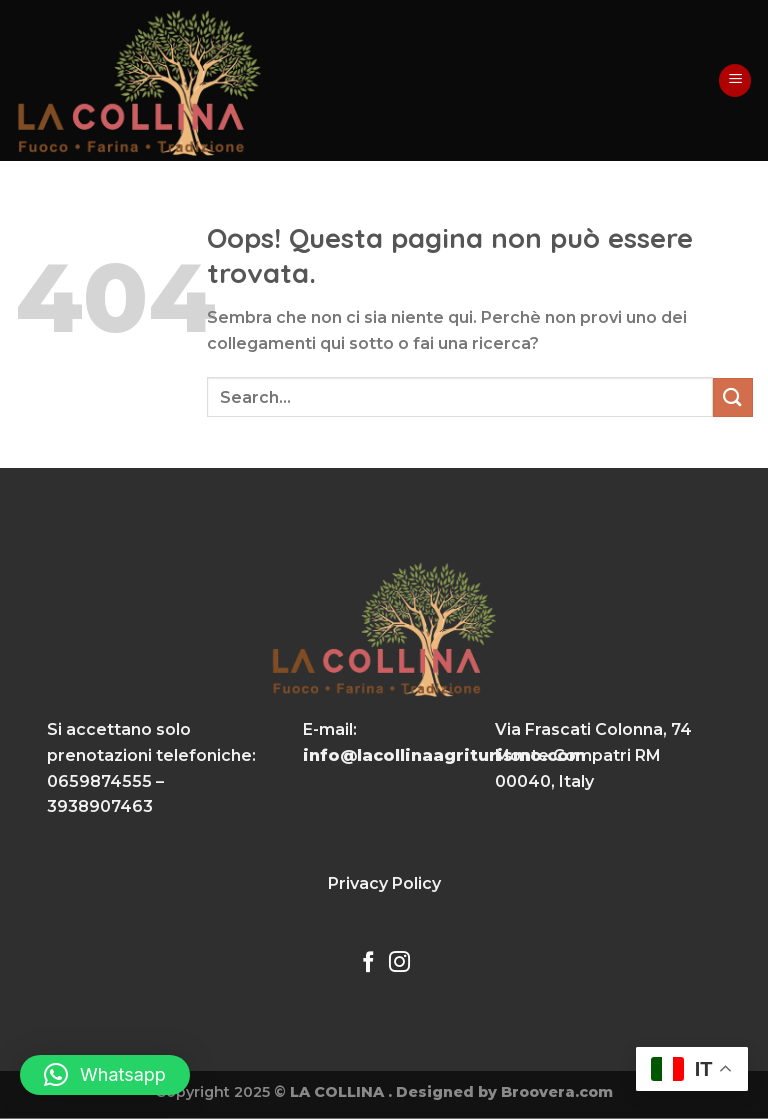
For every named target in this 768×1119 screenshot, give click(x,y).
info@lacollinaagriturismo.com (444, 755)
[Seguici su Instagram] (399, 963)
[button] (105, 1075)
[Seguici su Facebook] (368, 963)
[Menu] (735, 80)
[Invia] (733, 397)
